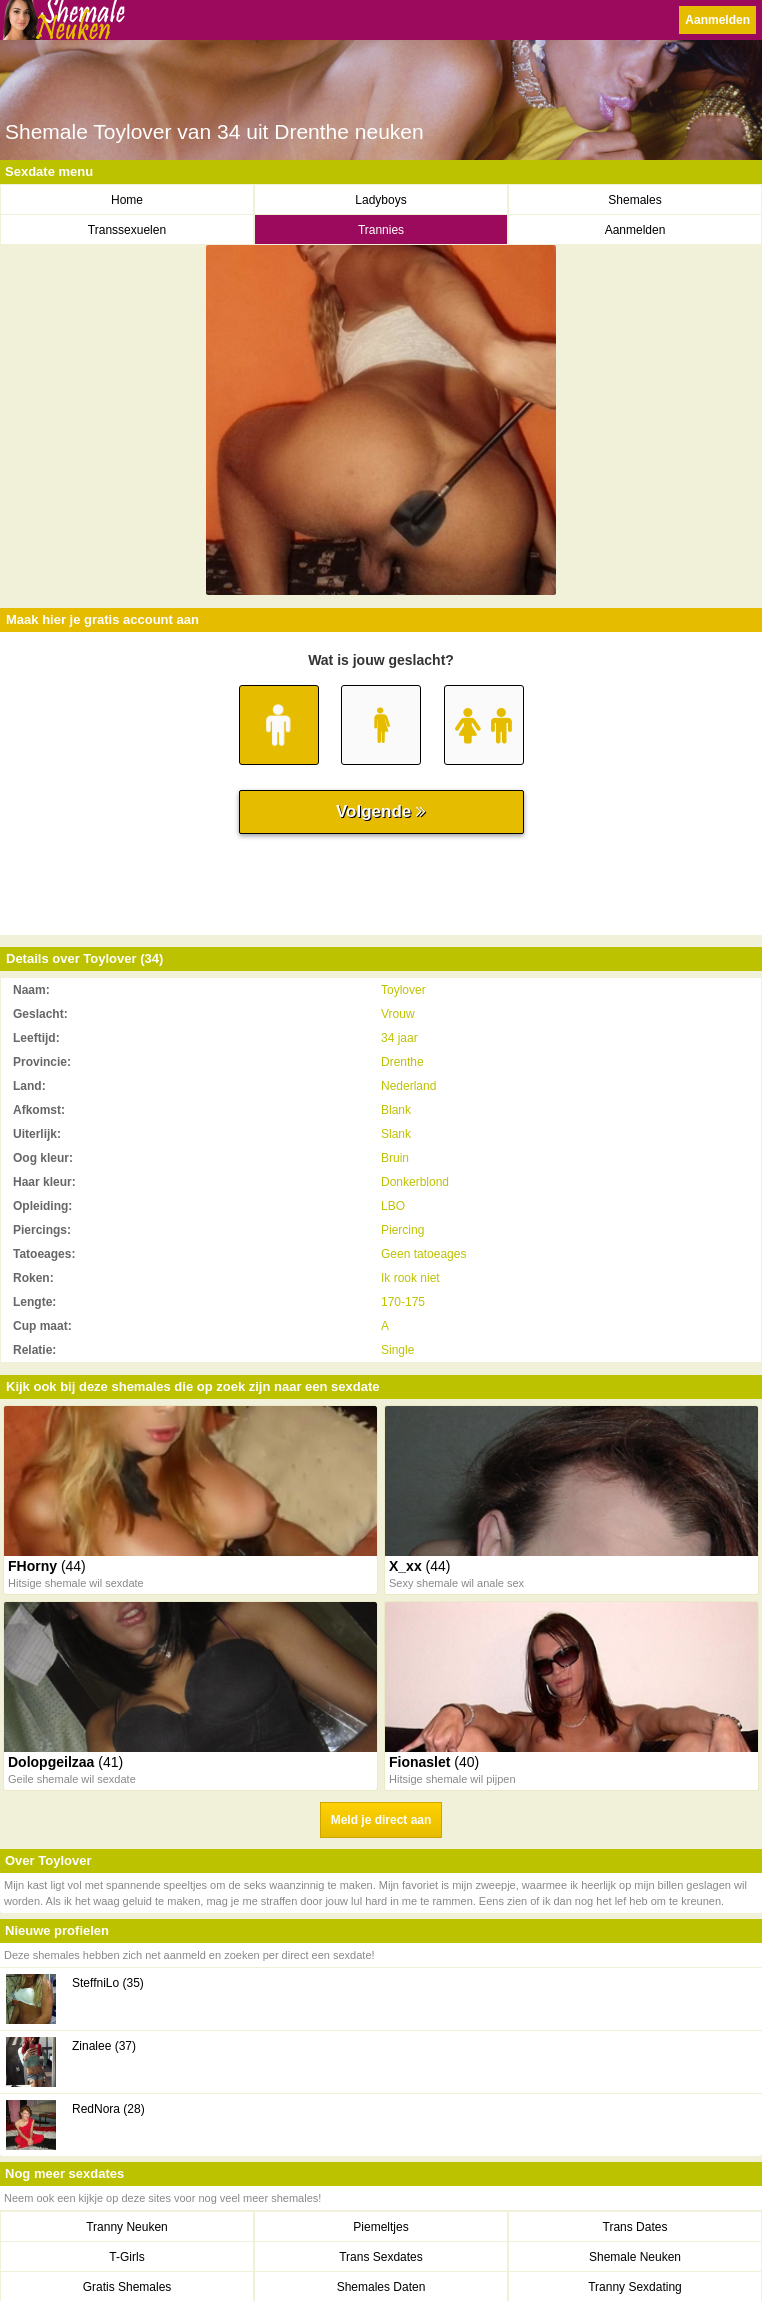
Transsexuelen (127, 230)
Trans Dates (635, 2227)
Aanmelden (717, 20)
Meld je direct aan (381, 1820)
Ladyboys (380, 200)
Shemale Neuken (635, 2257)
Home (127, 200)
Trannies (381, 230)
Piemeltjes (380, 2227)
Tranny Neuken (127, 2227)
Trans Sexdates (381, 2257)
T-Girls (126, 2257)
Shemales (634, 200)
